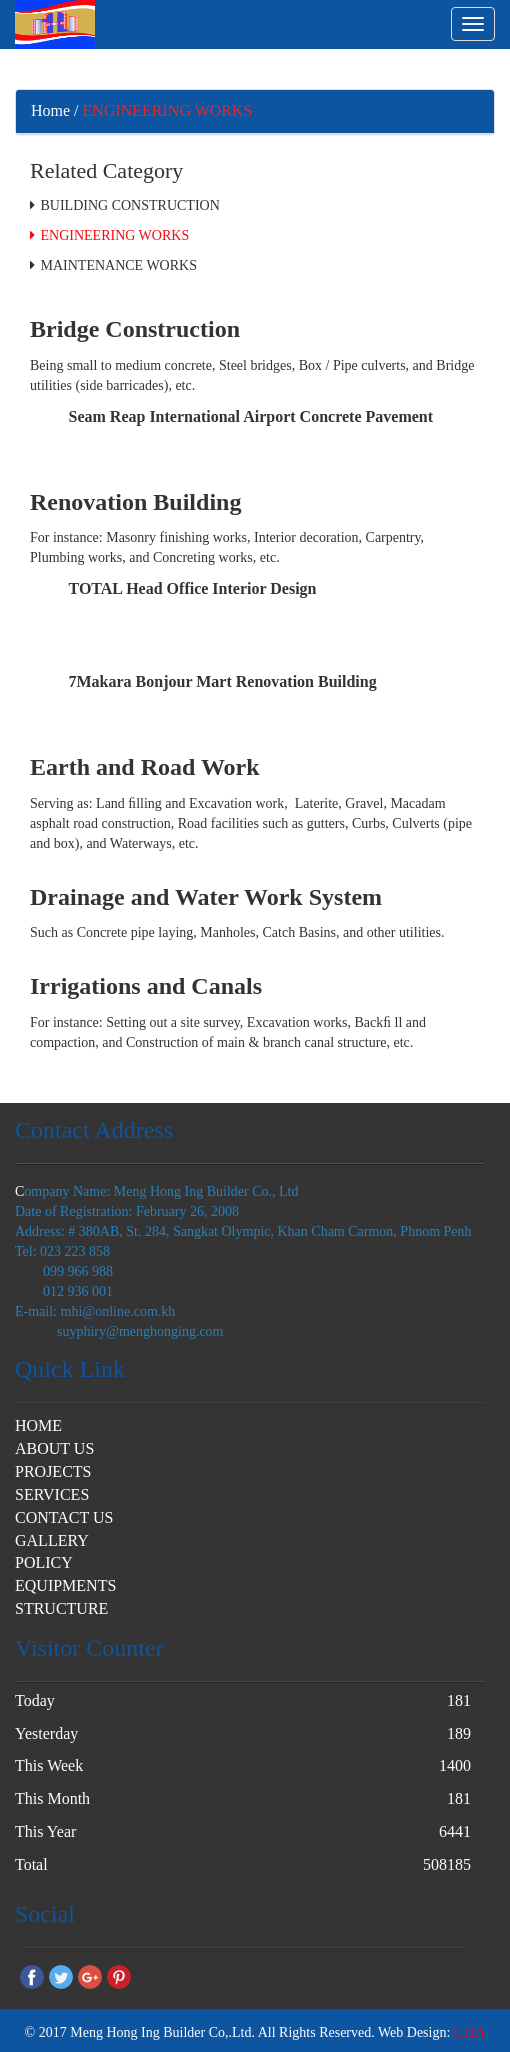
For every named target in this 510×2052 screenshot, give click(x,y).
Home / (55, 110)
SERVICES (52, 1494)
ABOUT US (54, 1448)
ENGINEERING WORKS (168, 110)
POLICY (44, 1562)
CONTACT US (64, 1517)
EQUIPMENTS (65, 1585)
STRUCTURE (61, 1608)
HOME (38, 1425)
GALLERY (52, 1540)
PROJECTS (53, 1471)
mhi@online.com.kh (118, 1311)
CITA (470, 2032)
